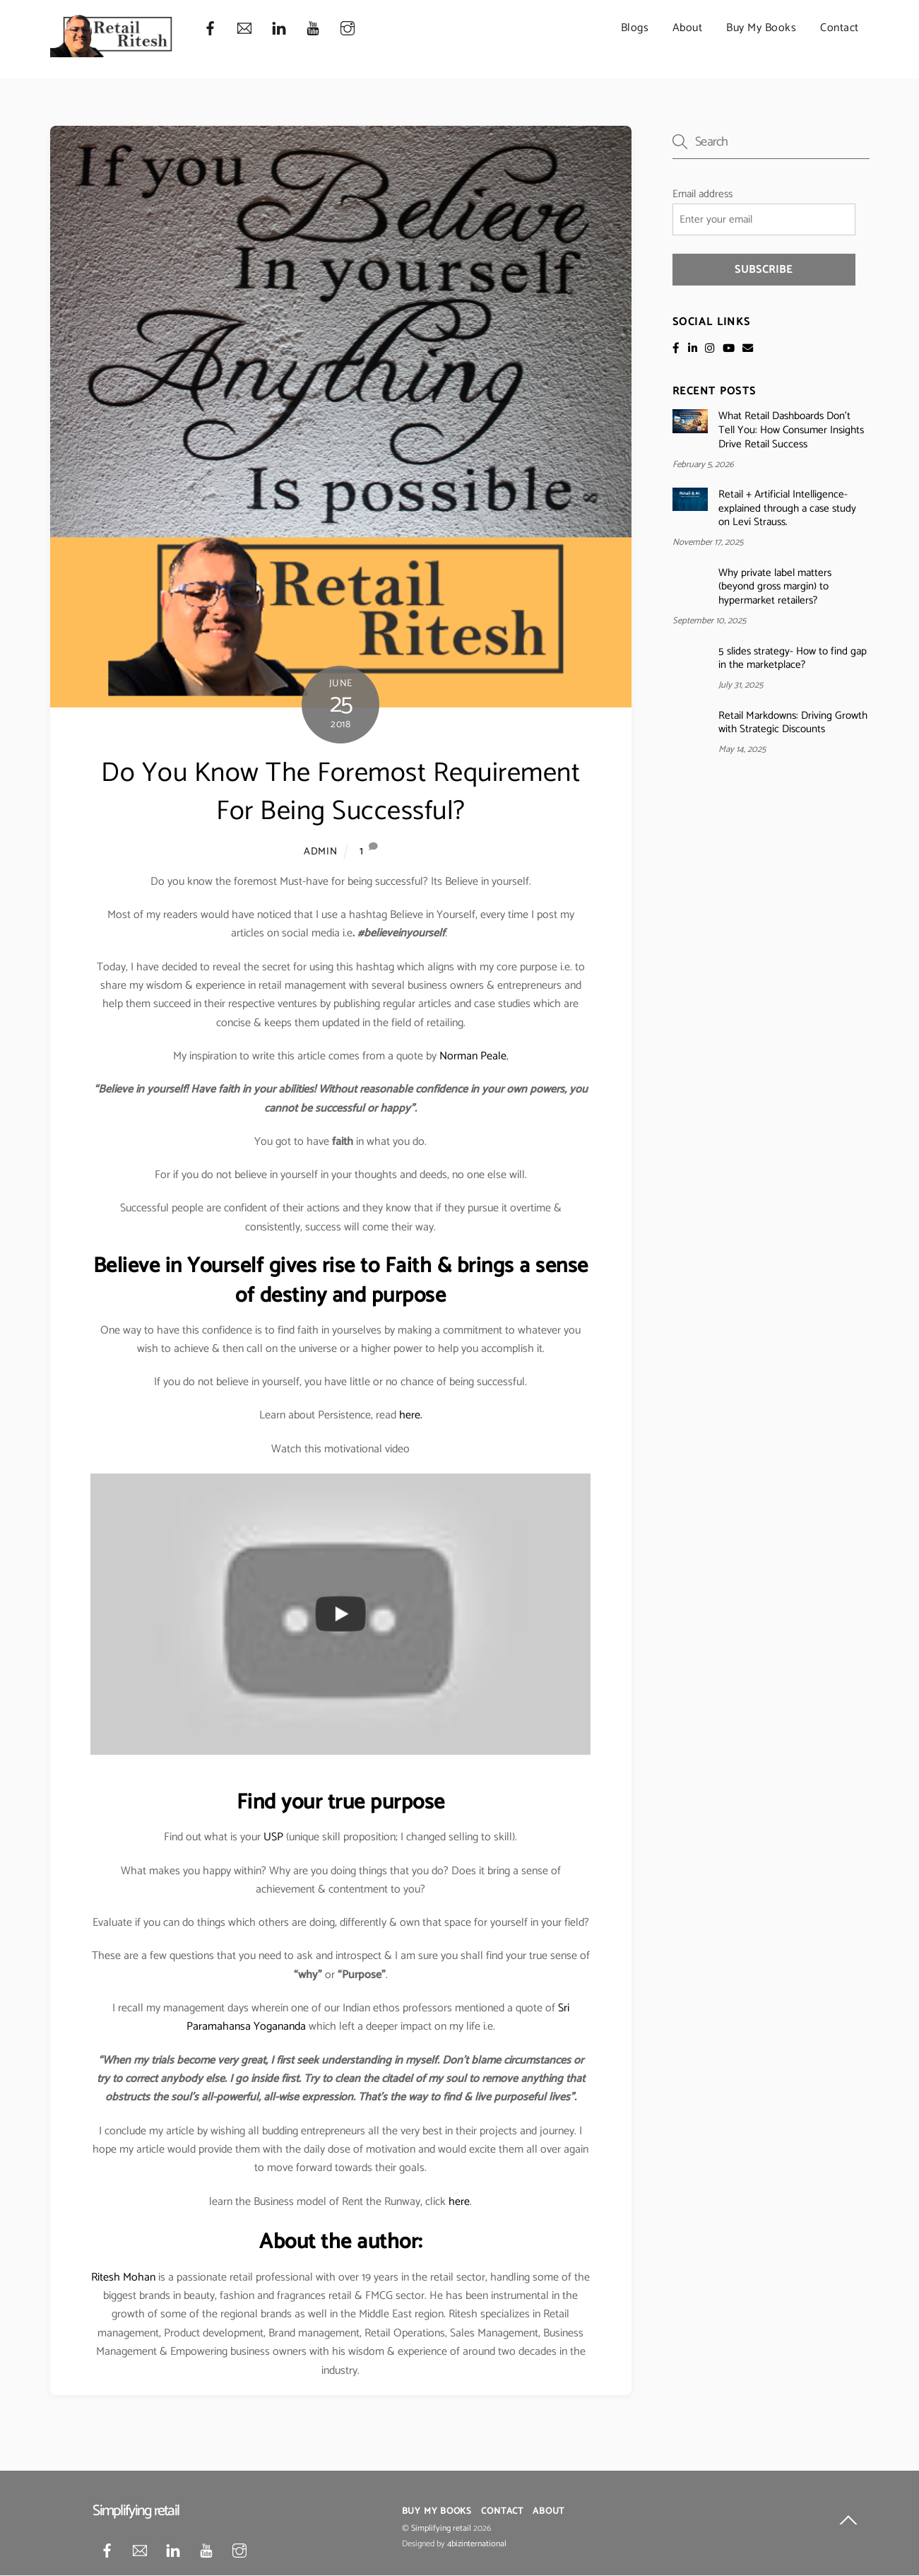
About (687, 27)
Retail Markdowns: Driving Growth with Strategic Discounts (792, 723)
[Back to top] (848, 2523)
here (459, 2201)
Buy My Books (761, 27)
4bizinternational (476, 2545)
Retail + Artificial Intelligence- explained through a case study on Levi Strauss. (787, 508)
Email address (702, 194)
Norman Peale (472, 1056)
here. (410, 1415)
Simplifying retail (441, 2529)
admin (321, 852)
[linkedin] (279, 28)
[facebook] (210, 28)
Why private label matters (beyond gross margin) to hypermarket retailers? (774, 587)
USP (273, 1837)
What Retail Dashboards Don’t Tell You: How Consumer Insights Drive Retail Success (791, 431)
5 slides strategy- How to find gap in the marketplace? (792, 659)
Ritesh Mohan (123, 2277)
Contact (839, 27)
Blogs (635, 27)
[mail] (244, 28)
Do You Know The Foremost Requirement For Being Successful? (340, 793)
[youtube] (313, 28)
